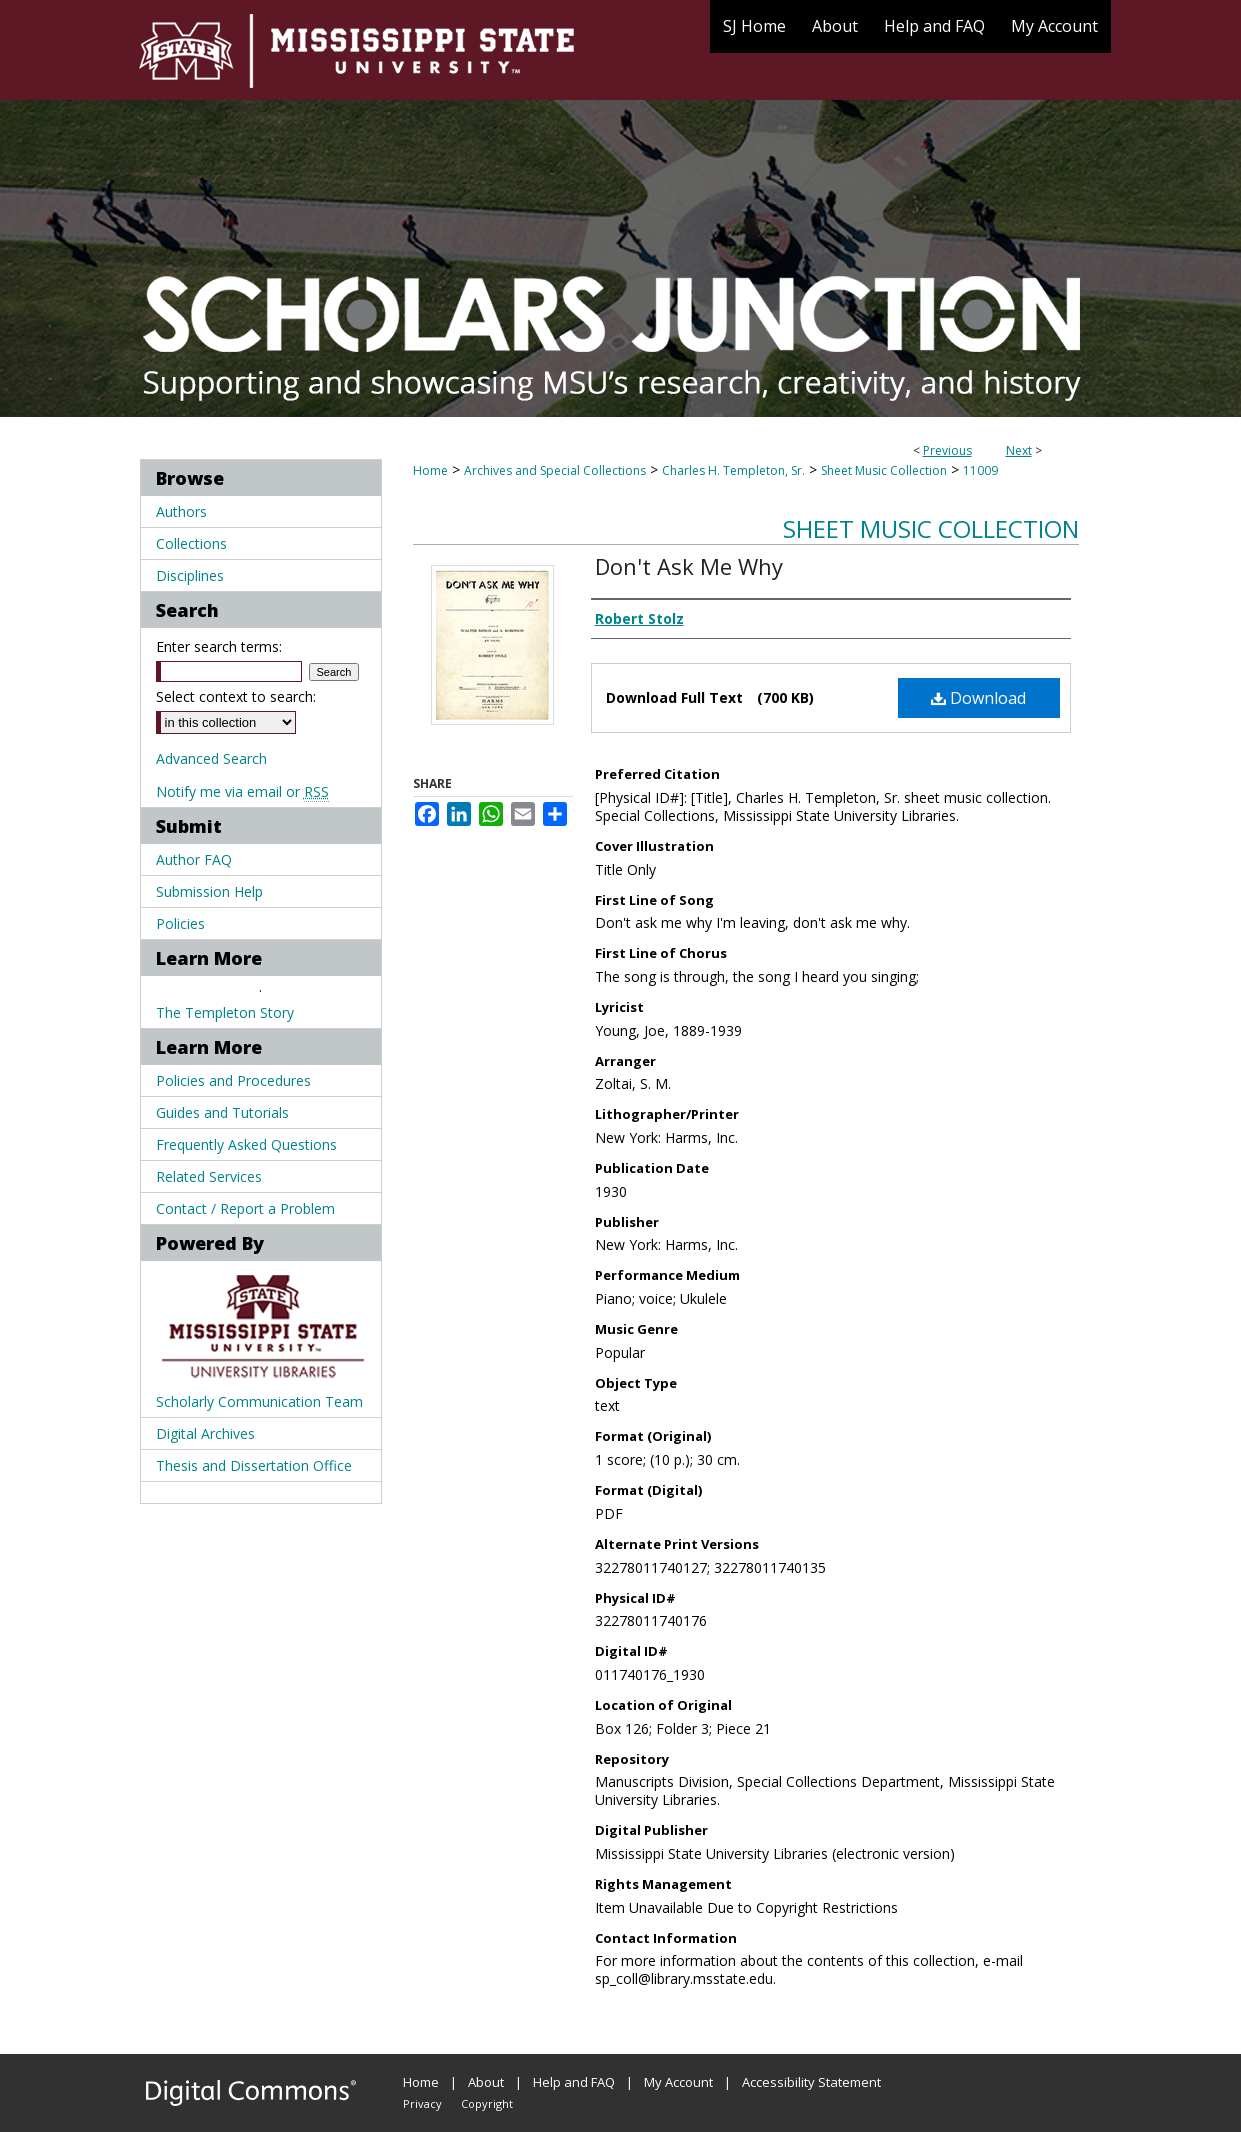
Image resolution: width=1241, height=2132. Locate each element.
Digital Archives (205, 1433)
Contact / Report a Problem (245, 1208)
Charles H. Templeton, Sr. (733, 470)
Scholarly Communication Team (259, 1401)
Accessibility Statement (811, 2082)
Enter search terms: (219, 646)
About (486, 2082)
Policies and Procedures (233, 1080)
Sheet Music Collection (884, 470)
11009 (980, 470)
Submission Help (209, 891)
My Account (678, 2082)
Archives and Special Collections (555, 470)
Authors (181, 511)
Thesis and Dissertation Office (254, 1465)
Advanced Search (211, 758)
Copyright (487, 2103)
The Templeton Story (225, 1012)
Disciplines (190, 575)
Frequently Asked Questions (246, 1144)
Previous (947, 450)
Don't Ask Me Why (689, 566)
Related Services (209, 1176)
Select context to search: (236, 696)
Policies (180, 923)
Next (1019, 450)
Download (978, 698)
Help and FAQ (574, 2082)
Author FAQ (194, 859)
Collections (191, 543)
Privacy (422, 2103)
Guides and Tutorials (222, 1112)
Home (430, 470)
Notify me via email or (242, 791)
